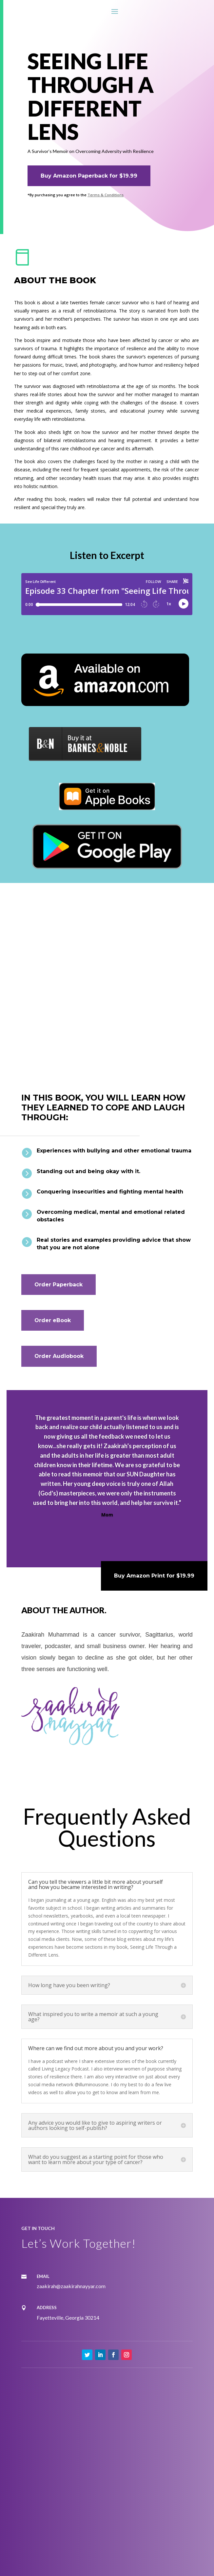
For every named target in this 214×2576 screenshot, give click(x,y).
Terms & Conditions (106, 194)
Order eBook (52, 1320)
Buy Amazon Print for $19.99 (154, 1576)
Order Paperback (58, 1284)
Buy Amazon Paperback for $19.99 (89, 176)
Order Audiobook (59, 1356)
